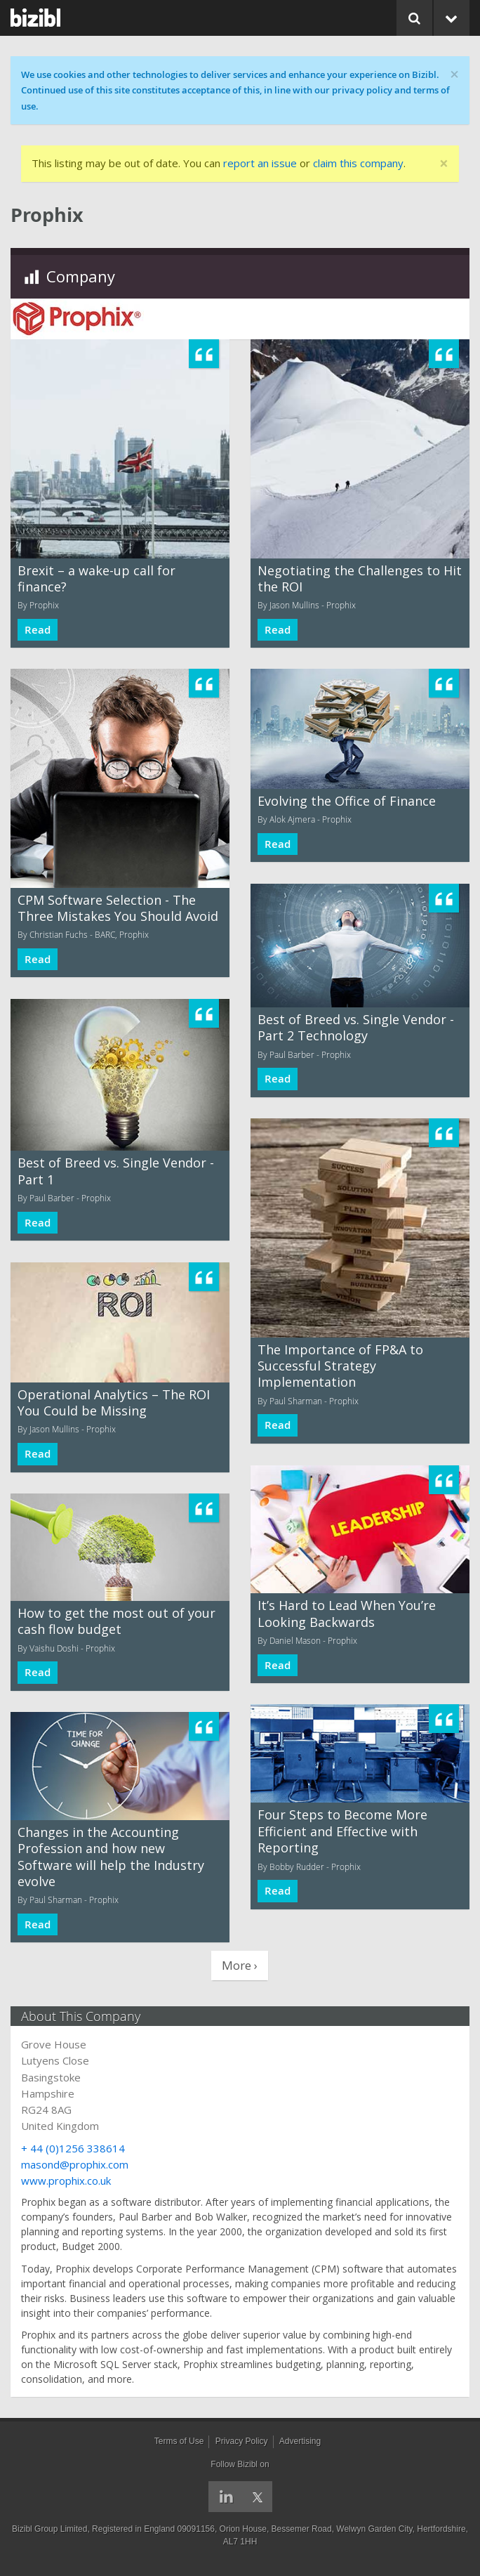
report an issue (260, 163)
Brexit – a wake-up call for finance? (96, 578)
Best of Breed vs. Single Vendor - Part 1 (116, 1170)
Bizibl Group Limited (49, 2529)
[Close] (443, 164)
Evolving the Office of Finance (347, 800)
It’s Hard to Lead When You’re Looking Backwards (347, 1613)
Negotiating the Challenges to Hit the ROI (360, 578)
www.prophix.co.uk (66, 2180)
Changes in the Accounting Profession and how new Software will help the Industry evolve (111, 1857)
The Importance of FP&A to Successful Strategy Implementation (340, 1366)
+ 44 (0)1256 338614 (73, 2148)
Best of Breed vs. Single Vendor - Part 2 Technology (356, 1027)
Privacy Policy (241, 2441)
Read (38, 629)
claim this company (358, 163)
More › (240, 1965)
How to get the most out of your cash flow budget (116, 1620)
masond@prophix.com (74, 2164)
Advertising (300, 2441)
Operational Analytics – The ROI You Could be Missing (114, 1402)
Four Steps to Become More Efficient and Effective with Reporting (342, 1831)
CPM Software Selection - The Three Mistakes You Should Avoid (118, 907)
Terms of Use (179, 2441)
